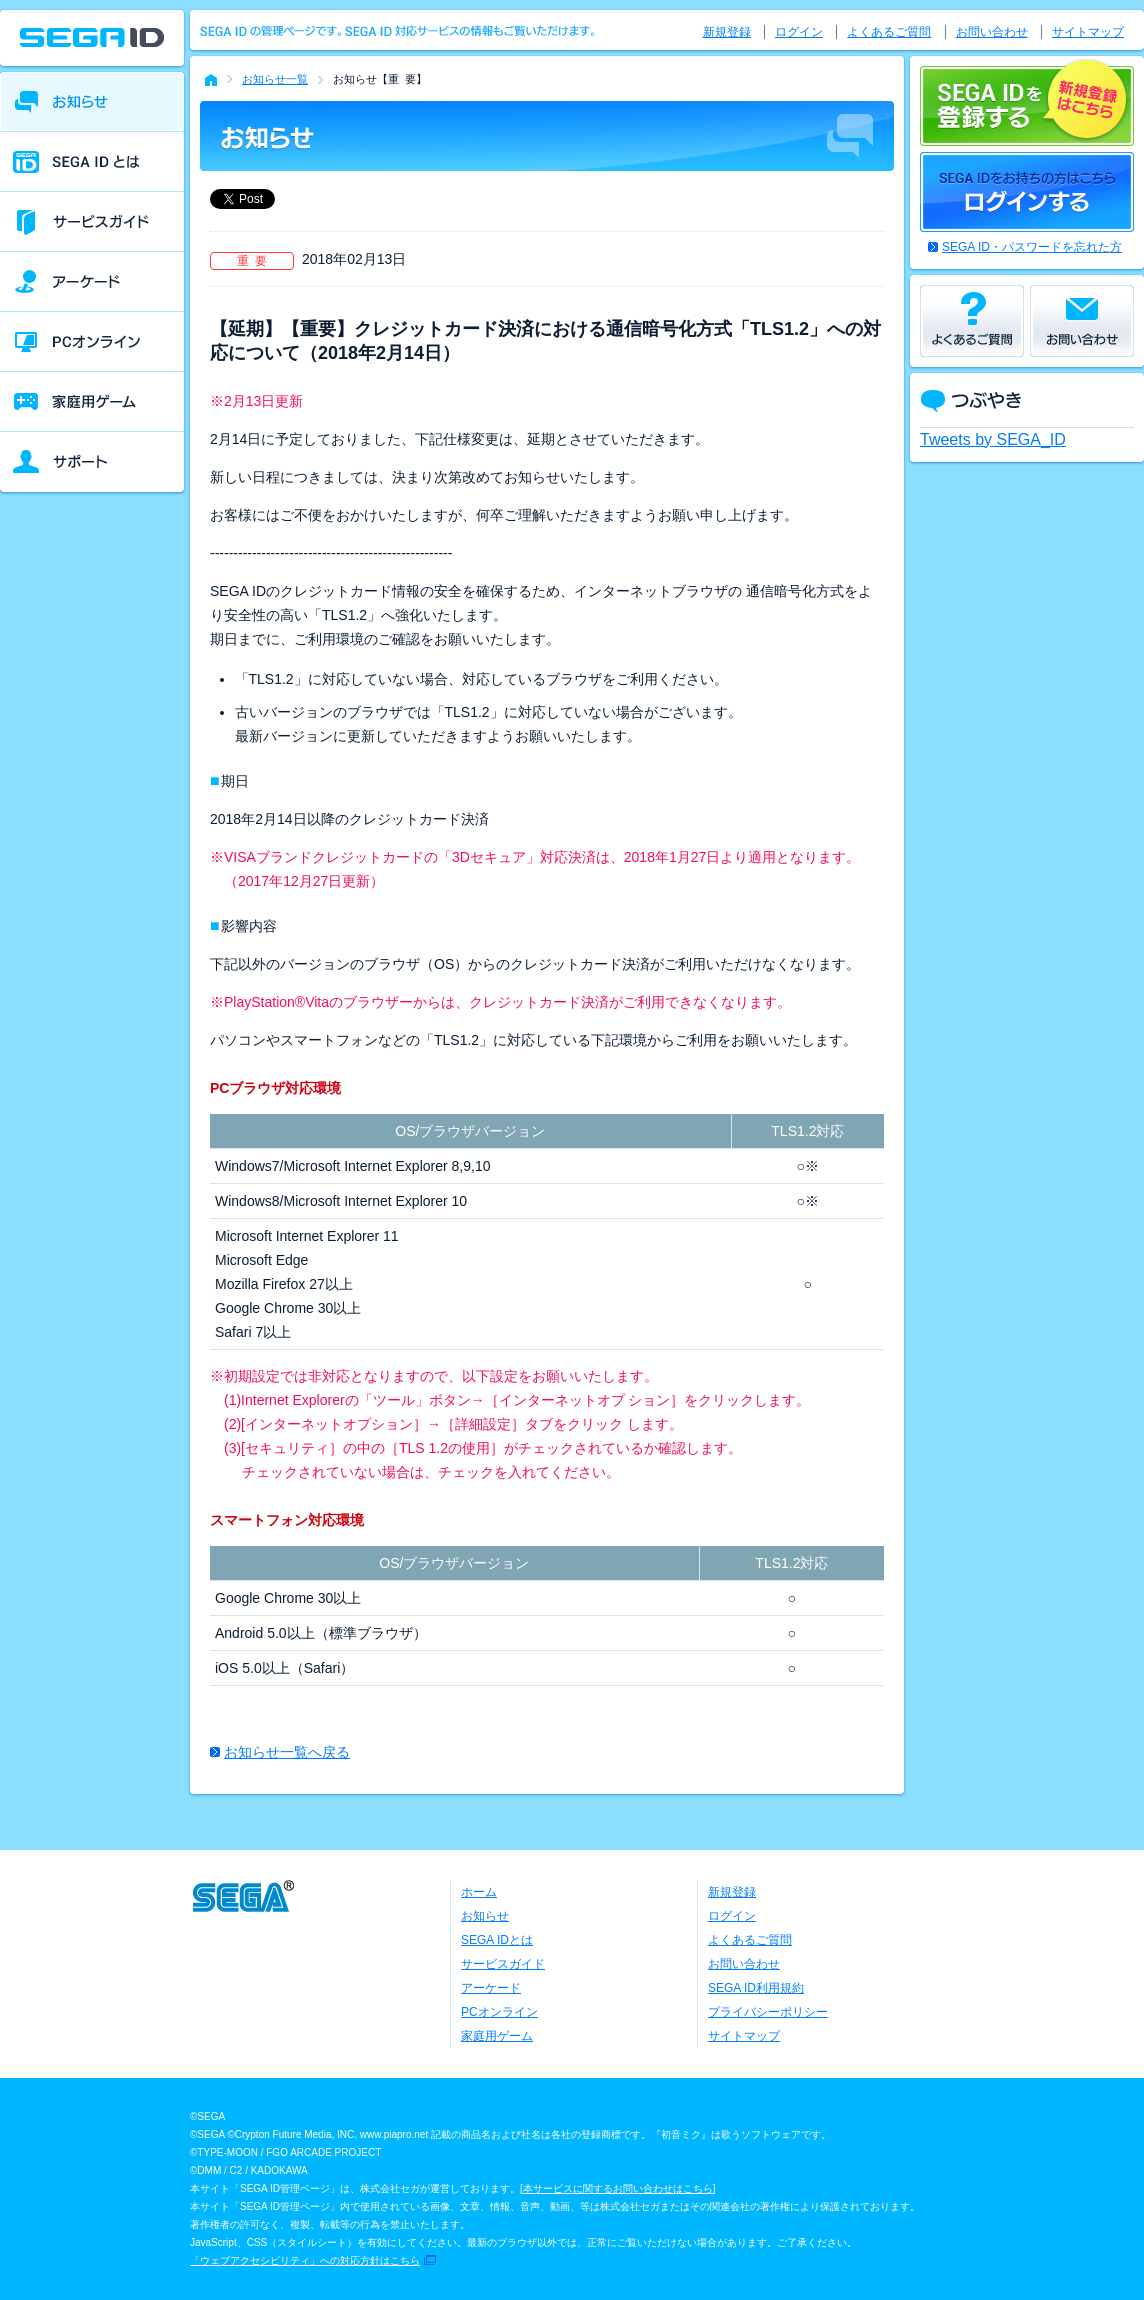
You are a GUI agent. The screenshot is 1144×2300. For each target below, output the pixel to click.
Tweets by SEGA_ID (993, 439)
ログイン (799, 32)
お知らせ (485, 1916)
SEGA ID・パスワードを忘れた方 (1032, 247)
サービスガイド (503, 1964)
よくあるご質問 (889, 32)
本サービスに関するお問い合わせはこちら (618, 2188)
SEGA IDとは (497, 1940)
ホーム (479, 1892)
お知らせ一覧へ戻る (287, 1752)
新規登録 (727, 32)
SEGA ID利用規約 (756, 1988)
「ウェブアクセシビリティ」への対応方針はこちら (305, 2260)
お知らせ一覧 (275, 79)
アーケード (491, 1988)
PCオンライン (499, 2012)
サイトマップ (1088, 32)
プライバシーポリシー (768, 2012)
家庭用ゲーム (497, 2036)
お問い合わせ (992, 32)
